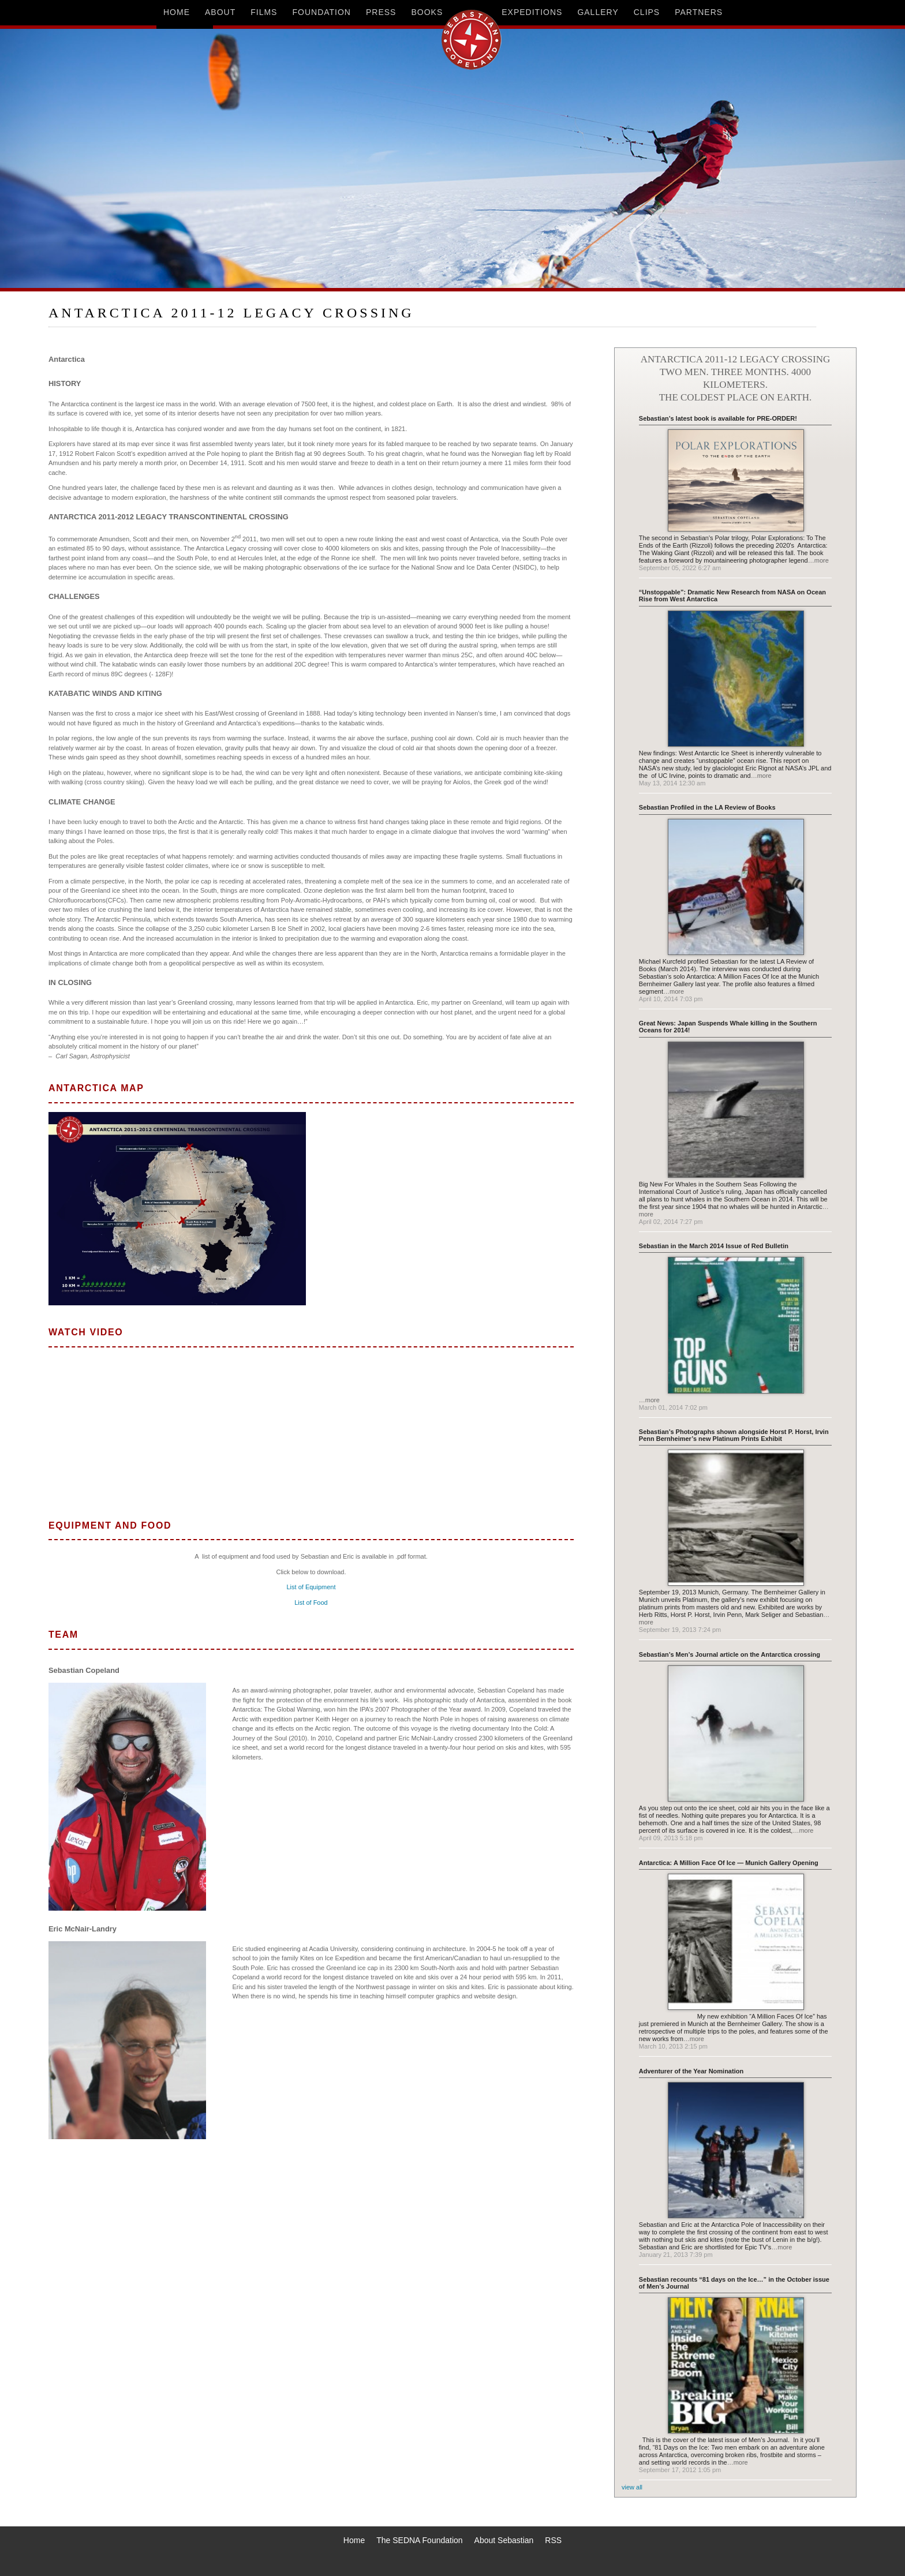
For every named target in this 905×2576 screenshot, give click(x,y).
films (263, 12)
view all (632, 2487)
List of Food (310, 1602)
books (427, 12)
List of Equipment (311, 1586)
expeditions (532, 12)
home (176, 12)
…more (818, 560)
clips (647, 12)
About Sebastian (504, 2540)
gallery (597, 12)
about (220, 12)
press (381, 12)
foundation (321, 12)
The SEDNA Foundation (419, 2540)
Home (354, 2540)
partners (699, 12)
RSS (553, 2540)
